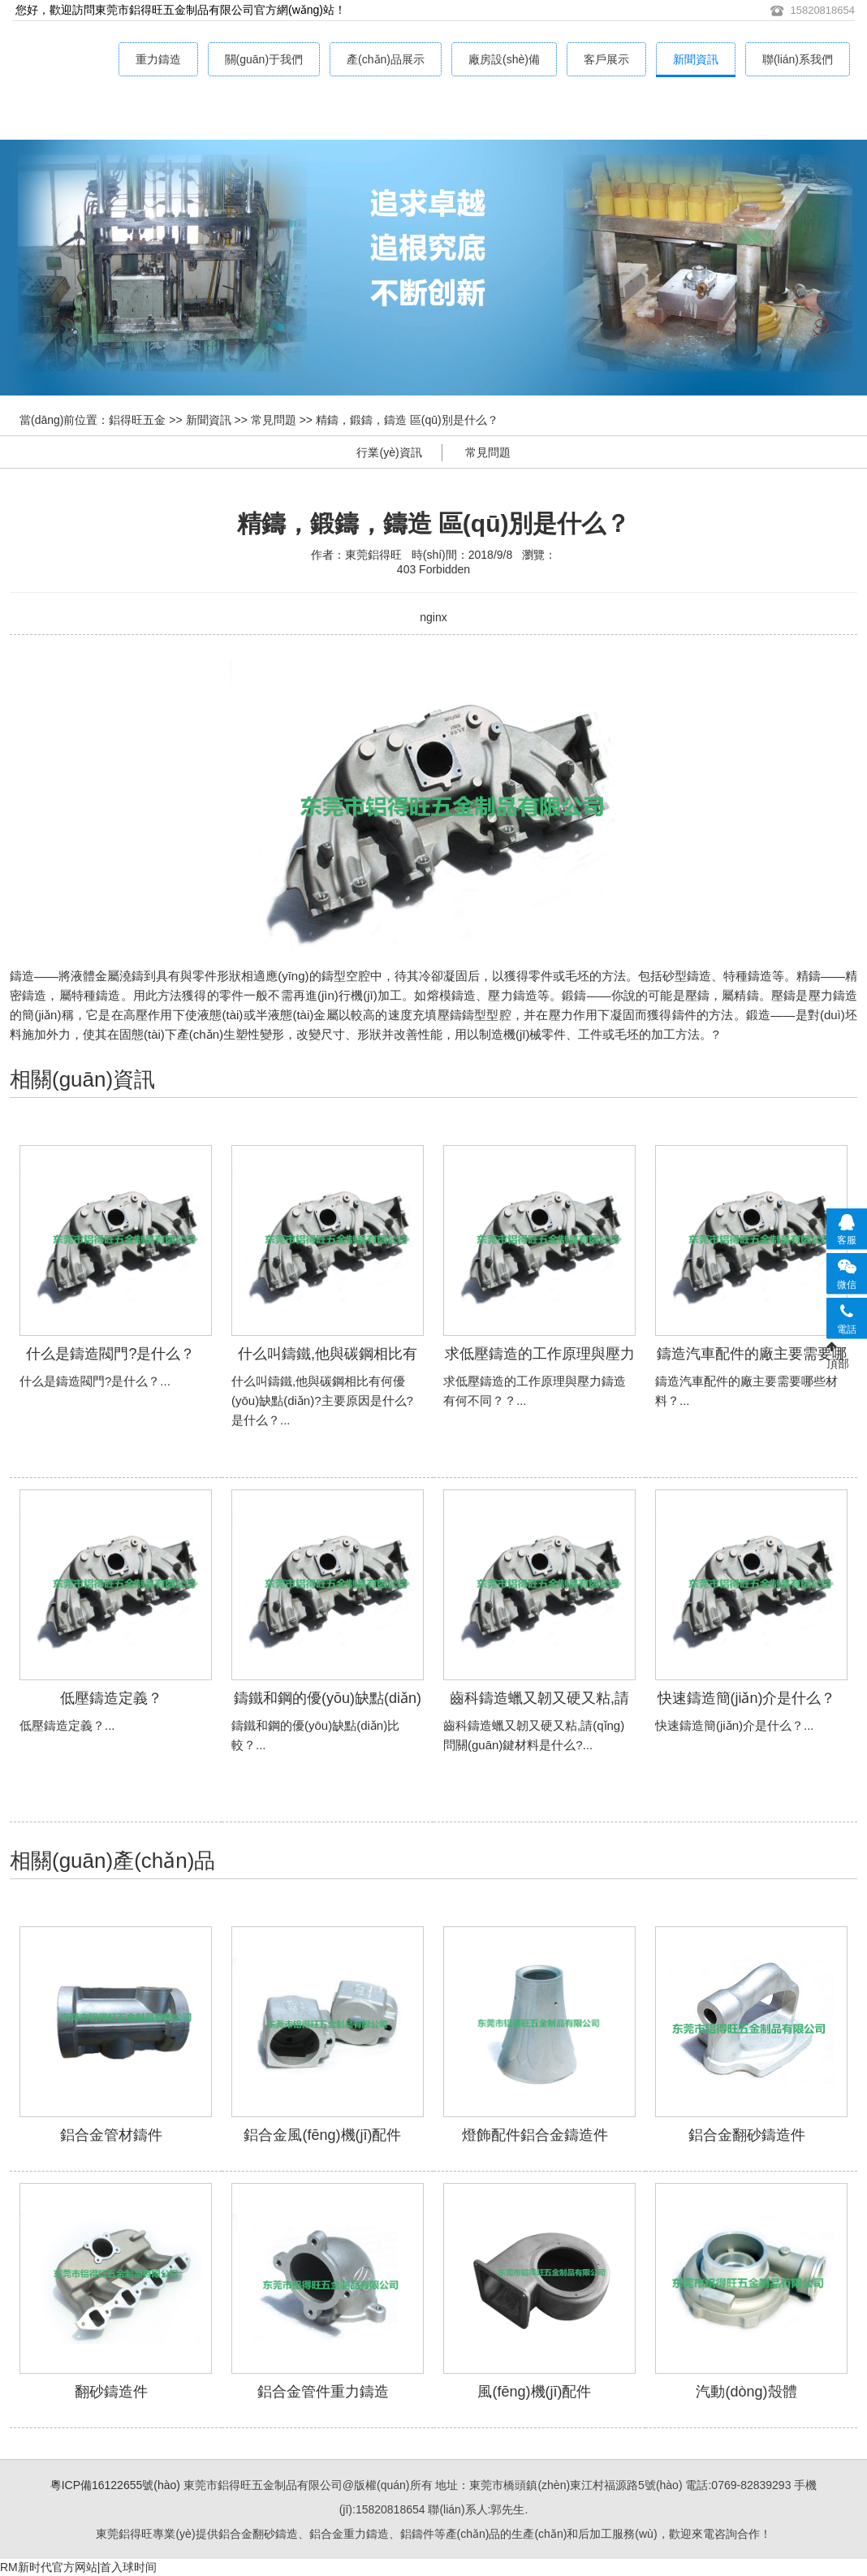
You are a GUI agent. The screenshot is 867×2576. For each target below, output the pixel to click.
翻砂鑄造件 (111, 2392)
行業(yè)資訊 (388, 452)
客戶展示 (606, 59)
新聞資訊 (695, 59)
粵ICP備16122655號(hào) (115, 2485)
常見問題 (273, 419)
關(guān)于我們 (264, 59)
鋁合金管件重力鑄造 (323, 2392)
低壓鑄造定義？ (111, 1698)
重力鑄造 (158, 59)
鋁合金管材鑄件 (111, 2135)
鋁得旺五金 (137, 419)
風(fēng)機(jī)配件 (534, 2392)
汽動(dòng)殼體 (746, 2392)
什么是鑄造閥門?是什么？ (110, 1354)
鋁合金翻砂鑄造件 (746, 2135)
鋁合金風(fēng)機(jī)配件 (322, 2135)
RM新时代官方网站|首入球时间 (78, 2567)
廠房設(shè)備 (504, 59)
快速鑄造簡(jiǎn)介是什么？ (747, 1698)
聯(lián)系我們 (797, 59)
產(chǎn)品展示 (386, 59)
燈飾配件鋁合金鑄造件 (535, 2135)
